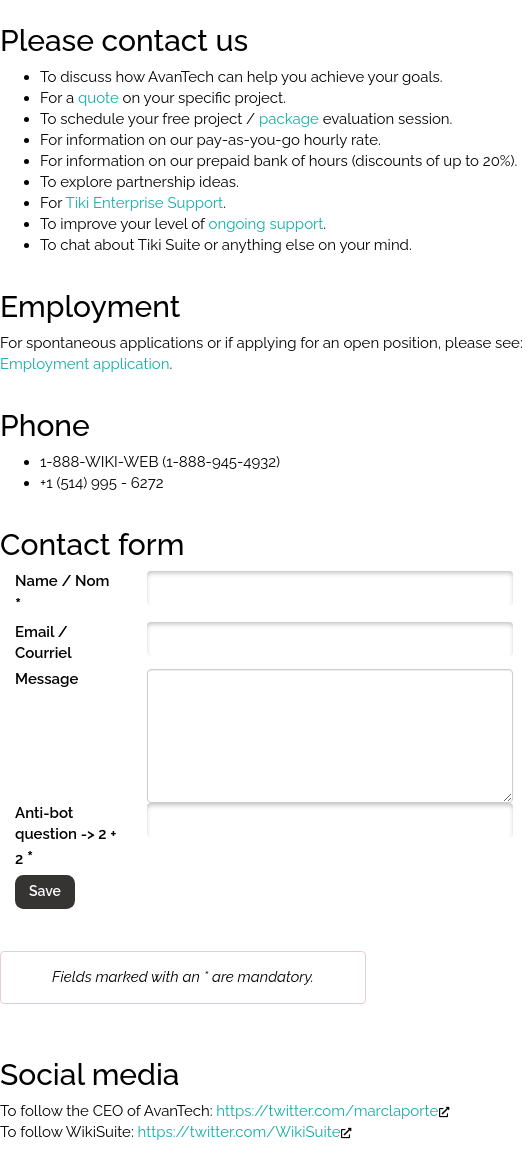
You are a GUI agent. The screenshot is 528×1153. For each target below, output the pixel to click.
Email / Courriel (43, 642)
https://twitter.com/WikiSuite (245, 1132)
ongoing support (265, 224)
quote (98, 98)
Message (46, 679)
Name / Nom (62, 593)
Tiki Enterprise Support (145, 203)
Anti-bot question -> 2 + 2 (66, 836)
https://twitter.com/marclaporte (333, 1111)
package (289, 119)
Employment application (84, 364)
